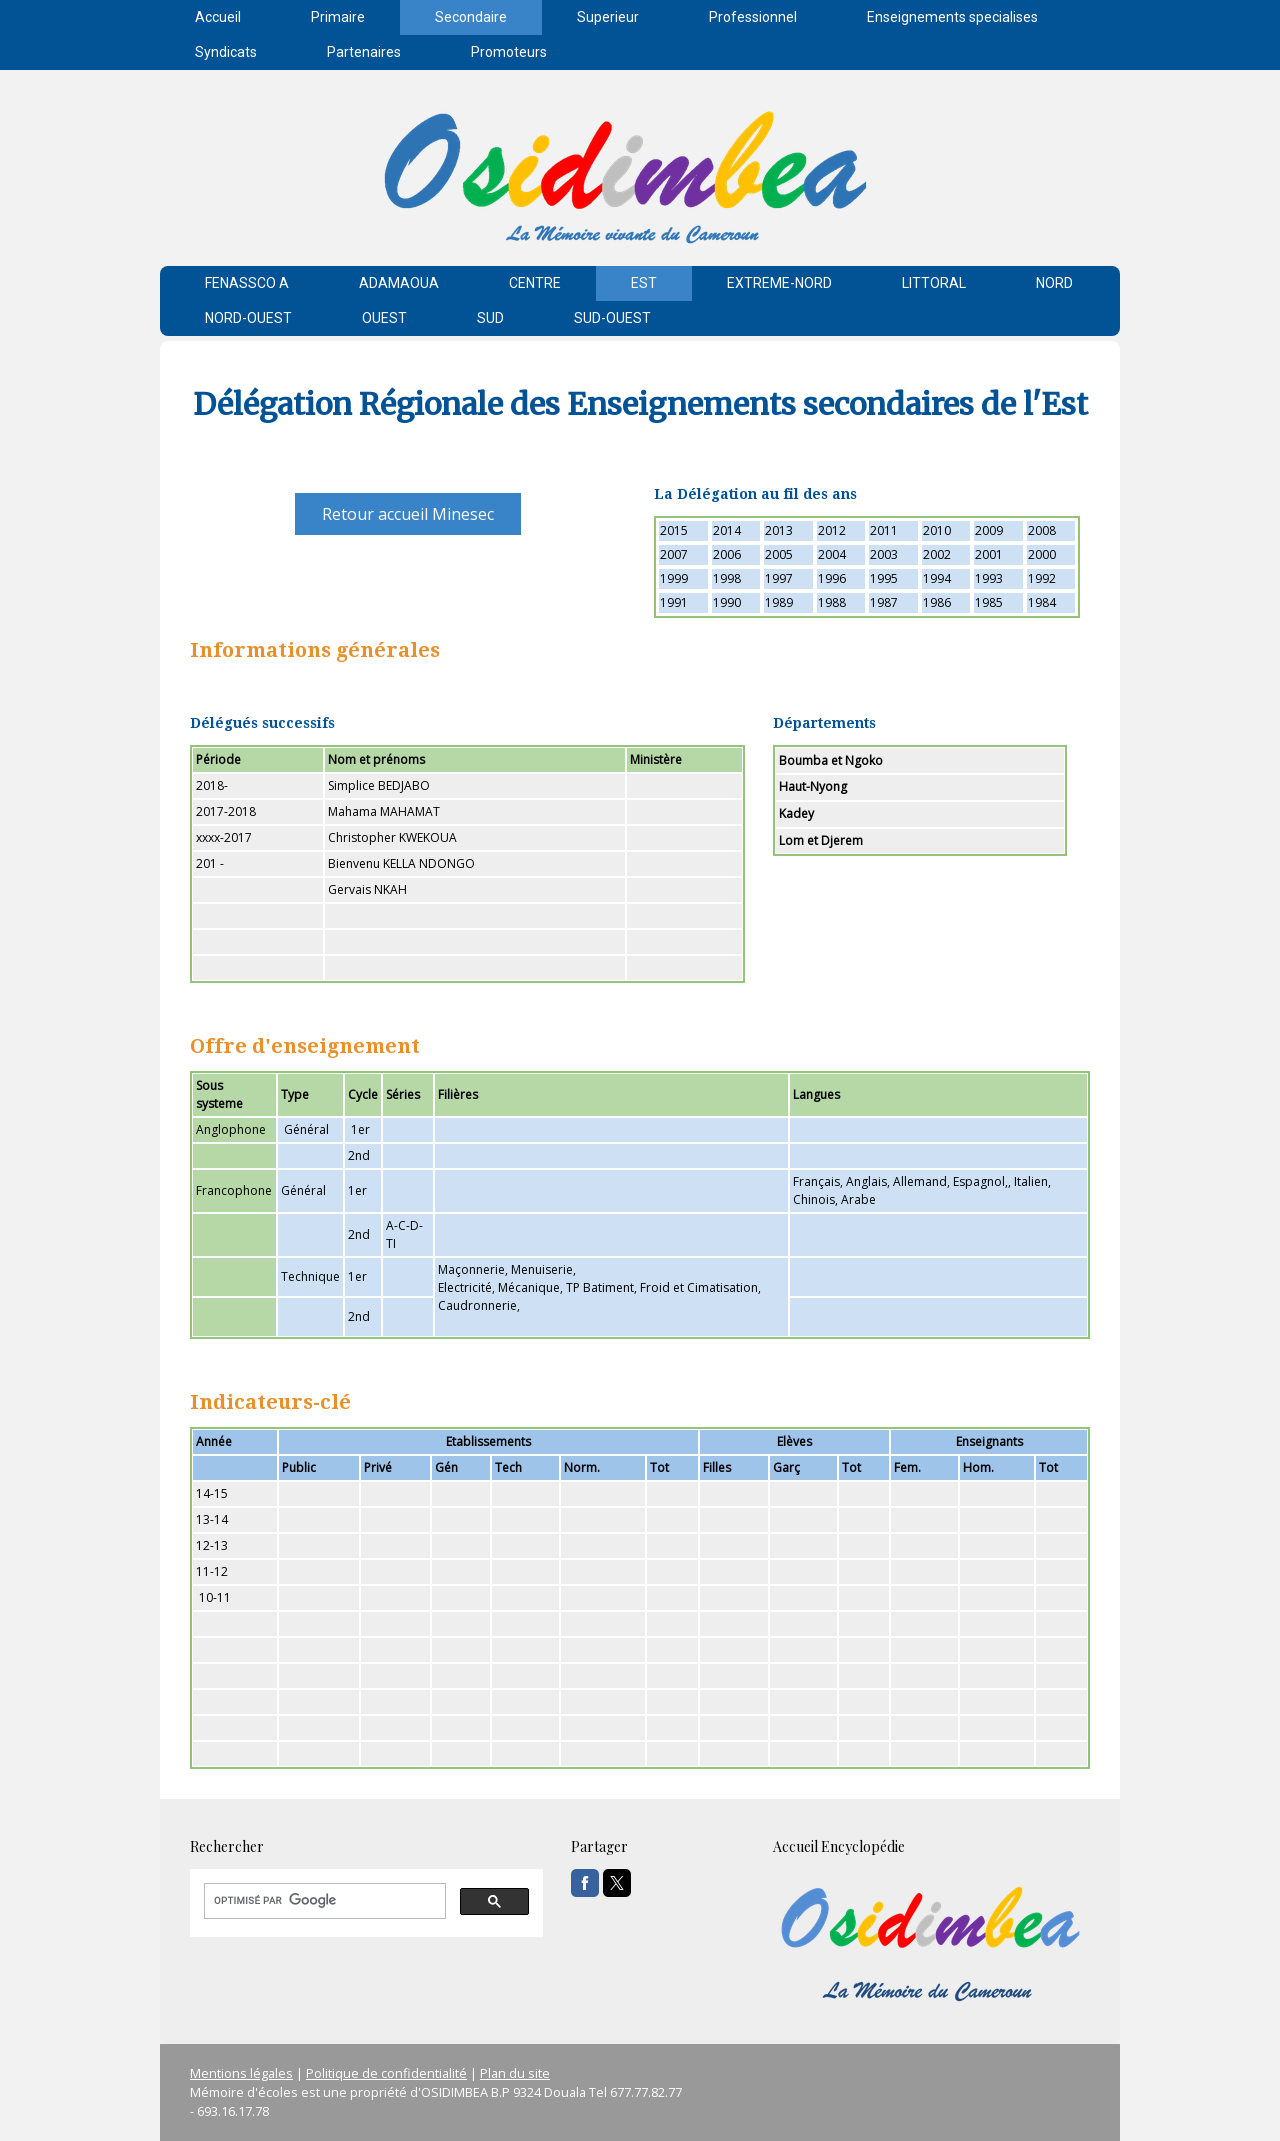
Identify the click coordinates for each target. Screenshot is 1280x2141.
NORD (1054, 283)
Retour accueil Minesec (408, 514)
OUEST (384, 318)
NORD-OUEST (248, 318)
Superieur (608, 17)
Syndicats (226, 52)
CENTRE (535, 283)
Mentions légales (241, 2073)
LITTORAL (934, 283)
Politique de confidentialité (386, 2073)
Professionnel (753, 17)
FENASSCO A (247, 283)
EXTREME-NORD (779, 283)
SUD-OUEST (612, 318)
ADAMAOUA (399, 283)
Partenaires (364, 52)
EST (644, 283)
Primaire (338, 17)
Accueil (218, 17)
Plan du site (515, 2073)
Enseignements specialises (952, 17)
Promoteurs (509, 52)
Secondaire (471, 17)
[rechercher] (323, 1901)
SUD (490, 318)
